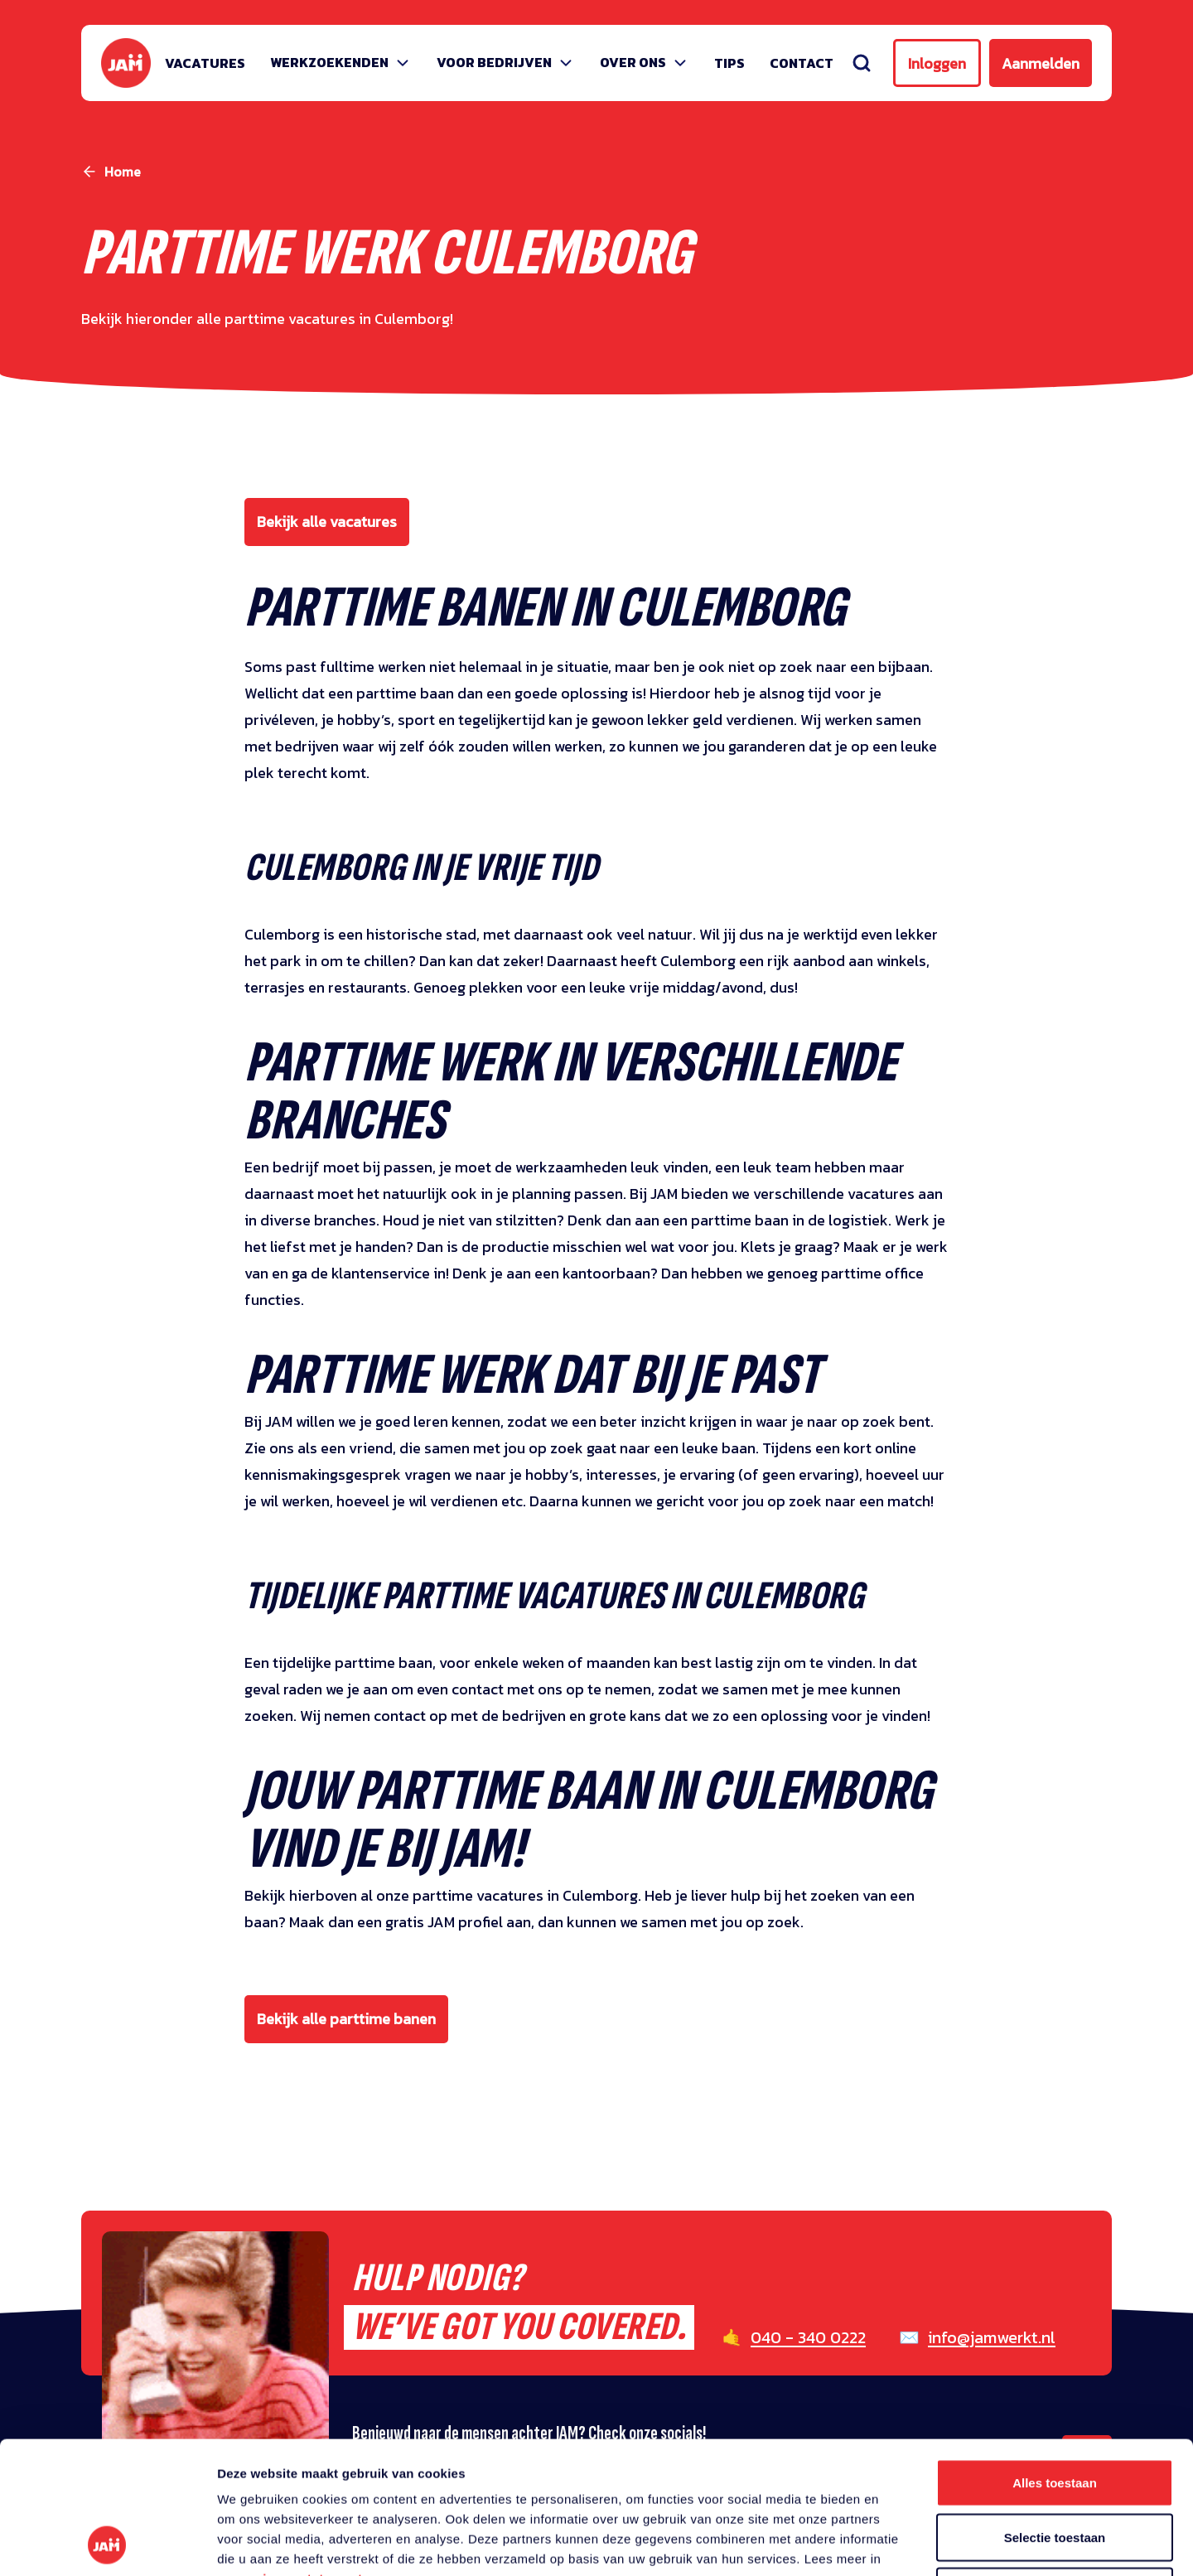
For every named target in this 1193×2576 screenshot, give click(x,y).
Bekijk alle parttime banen (346, 2019)
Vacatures (205, 63)
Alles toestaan (1054, 2358)
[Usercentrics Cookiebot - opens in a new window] (107, 2543)
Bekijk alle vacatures (327, 521)
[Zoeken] (862, 63)
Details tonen (895, 2543)
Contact (801, 63)
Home (122, 171)
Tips (729, 63)
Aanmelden (1040, 63)
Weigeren (1054, 2467)
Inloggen (937, 63)
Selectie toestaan (1055, 2413)
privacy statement (305, 2455)
